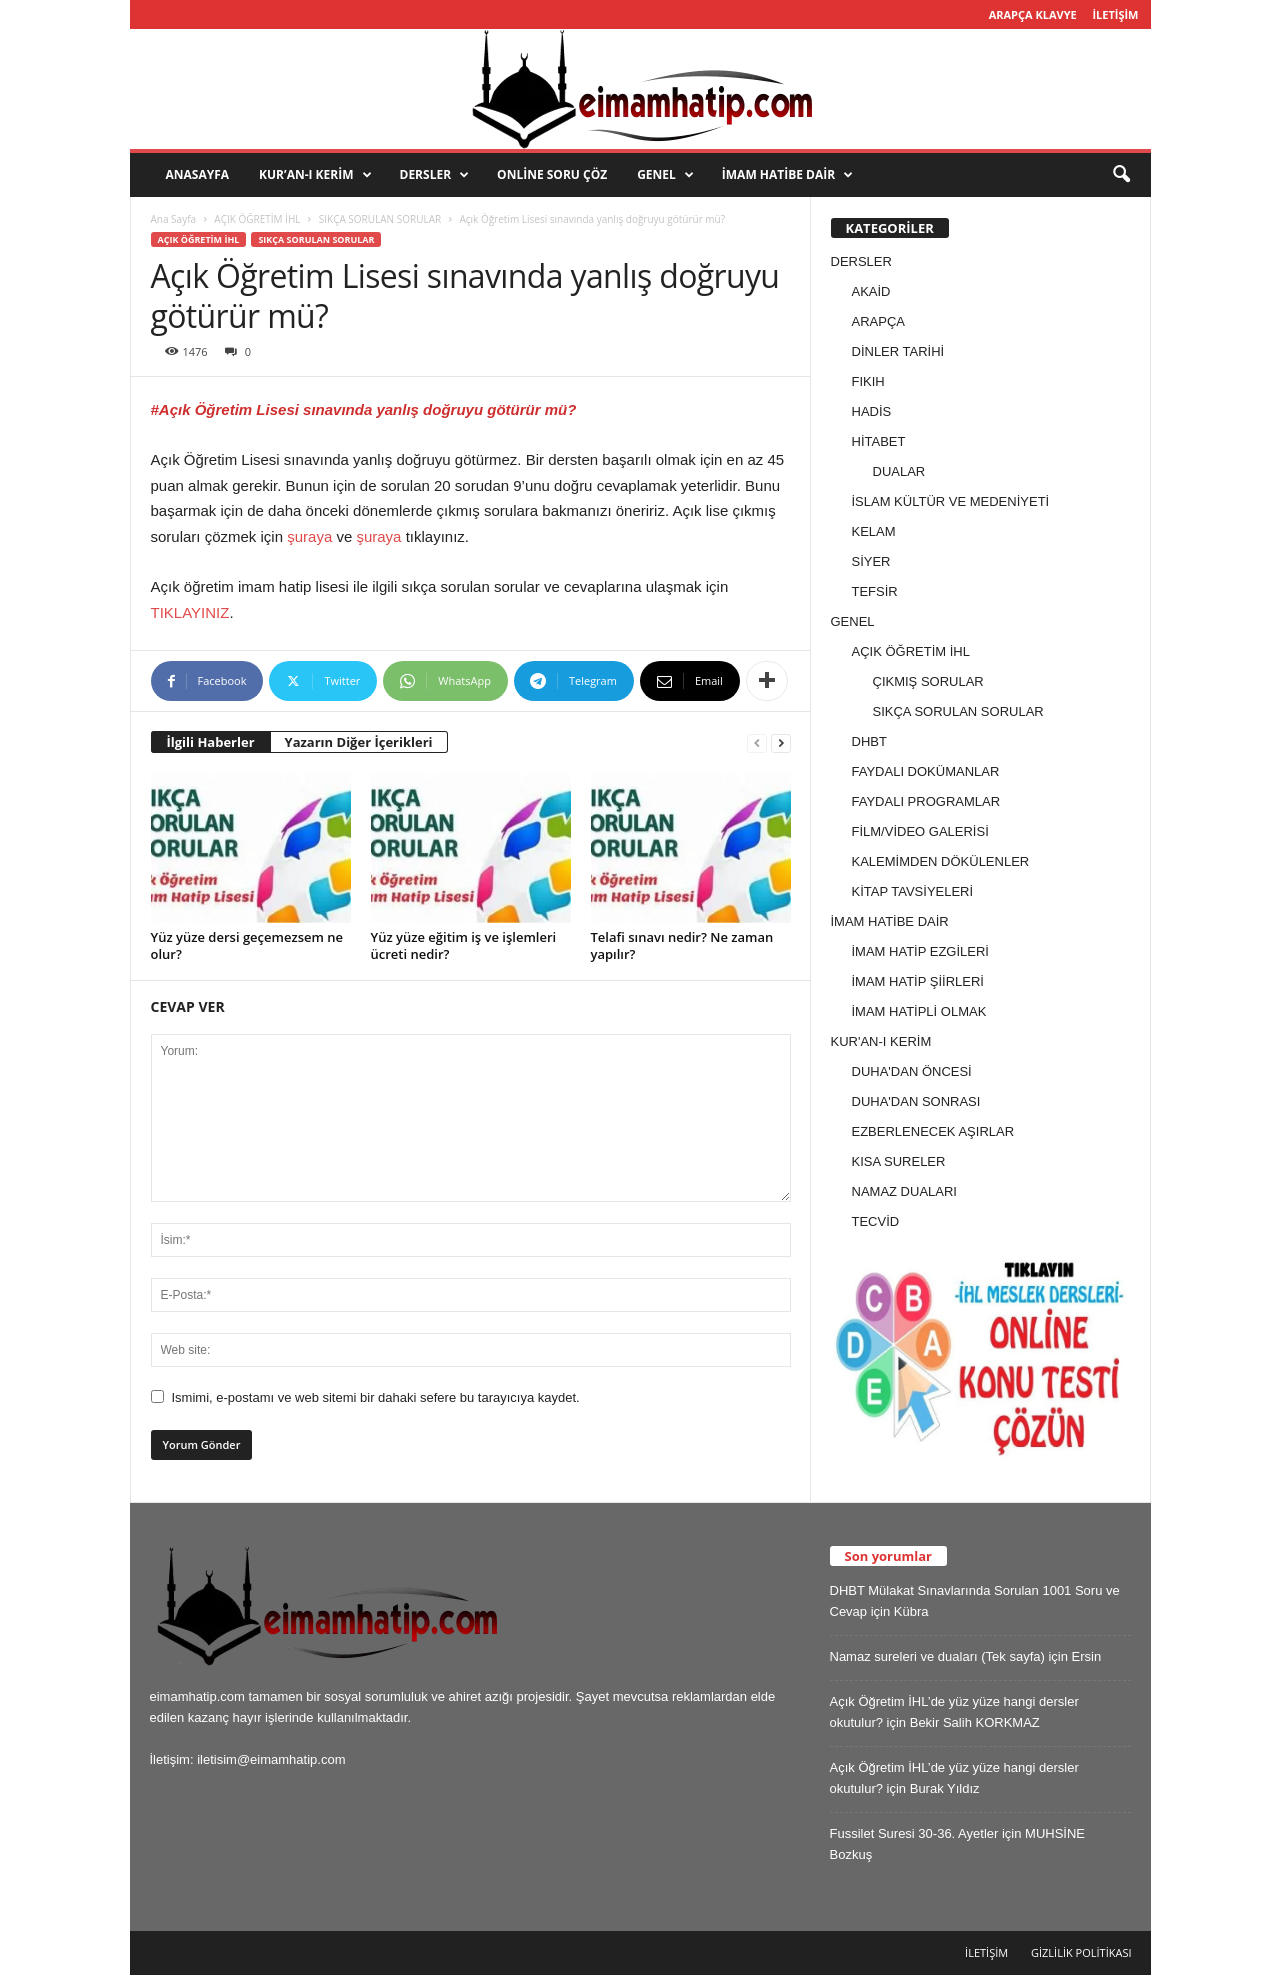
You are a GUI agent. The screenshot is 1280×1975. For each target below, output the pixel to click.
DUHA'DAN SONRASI (916, 1101)
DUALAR (899, 471)
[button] (1121, 175)
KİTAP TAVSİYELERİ (913, 891)
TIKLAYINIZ (190, 612)
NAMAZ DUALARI (904, 1191)
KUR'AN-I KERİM (881, 1041)
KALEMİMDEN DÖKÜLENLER (941, 861)
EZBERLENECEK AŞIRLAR (933, 1131)
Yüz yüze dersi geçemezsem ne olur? (247, 945)
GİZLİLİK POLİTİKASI (1081, 1952)
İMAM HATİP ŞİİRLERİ (918, 981)
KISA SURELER (899, 1161)
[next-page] (781, 742)
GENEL (665, 175)
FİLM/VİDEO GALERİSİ (920, 831)
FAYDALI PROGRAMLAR (926, 801)
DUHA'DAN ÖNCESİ (912, 1071)
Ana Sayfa (174, 219)
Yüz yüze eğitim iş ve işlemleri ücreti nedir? (464, 945)
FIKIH (868, 381)
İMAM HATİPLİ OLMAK (919, 1011)
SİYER (871, 561)
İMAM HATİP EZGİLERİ (920, 951)
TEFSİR (875, 591)
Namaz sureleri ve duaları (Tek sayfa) (937, 1656)
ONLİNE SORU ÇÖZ (552, 174)
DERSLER (435, 175)
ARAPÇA (878, 321)
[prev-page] (757, 742)
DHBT (869, 741)
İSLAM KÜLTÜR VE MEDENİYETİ (951, 501)
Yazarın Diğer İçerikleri (359, 742)
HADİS (872, 411)
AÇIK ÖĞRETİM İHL (257, 219)
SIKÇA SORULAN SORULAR (380, 219)
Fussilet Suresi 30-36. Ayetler (914, 1833)
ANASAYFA (198, 174)
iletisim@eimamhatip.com (271, 1759)
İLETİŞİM (1115, 14)
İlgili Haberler (211, 742)
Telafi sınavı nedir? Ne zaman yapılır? (682, 945)
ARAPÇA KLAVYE (1033, 14)
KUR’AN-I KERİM (315, 175)
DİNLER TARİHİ (898, 351)
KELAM (874, 531)
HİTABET (879, 441)
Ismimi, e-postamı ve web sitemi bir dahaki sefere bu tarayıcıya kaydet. (376, 1397)
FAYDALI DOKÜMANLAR (926, 771)
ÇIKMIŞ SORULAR (928, 681)
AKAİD (871, 291)
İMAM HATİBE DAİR (787, 175)
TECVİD (876, 1221)
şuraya (309, 536)
